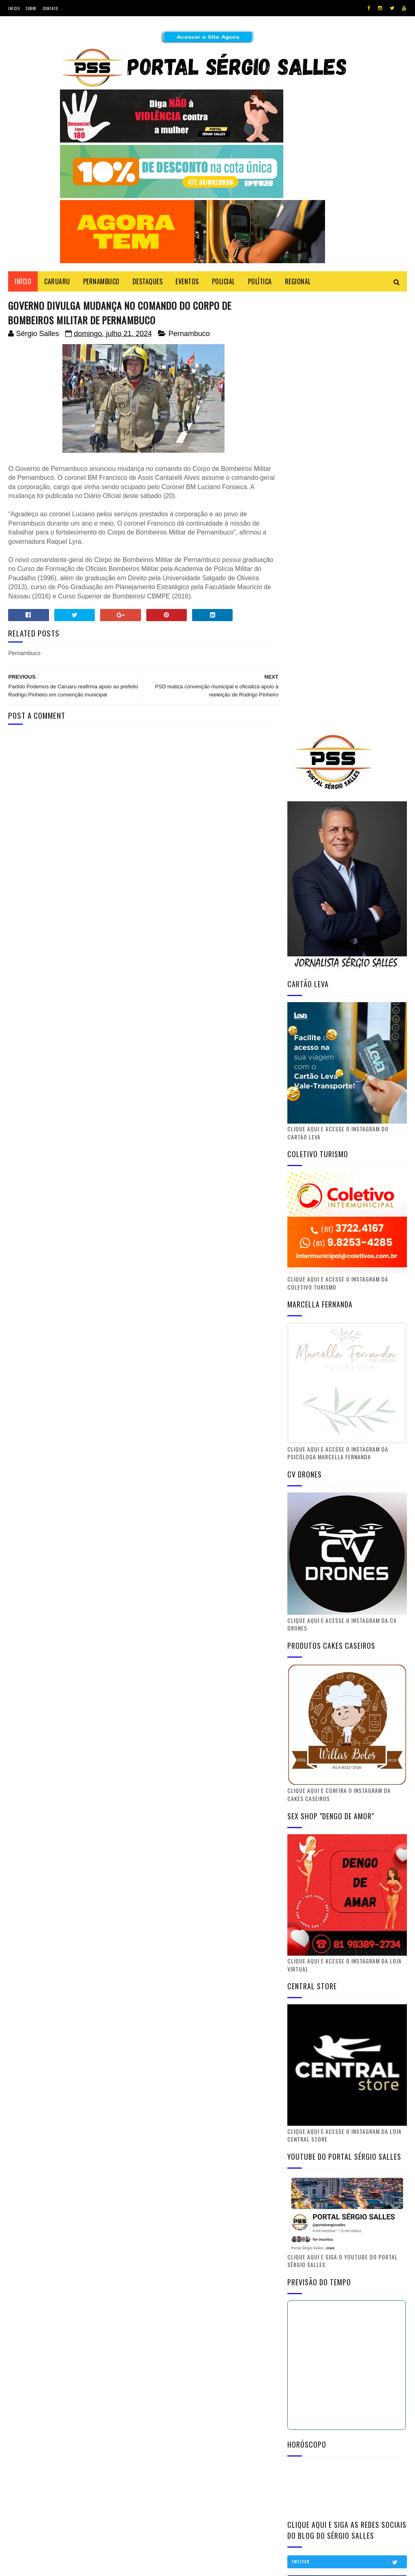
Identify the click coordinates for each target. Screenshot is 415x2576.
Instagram (348, 2262)
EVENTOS (187, 282)
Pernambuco (189, 334)
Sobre (31, 8)
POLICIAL (223, 282)
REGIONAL (298, 282)
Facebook (348, 2223)
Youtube (348, 2243)
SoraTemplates (46, 2566)
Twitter (348, 2203)
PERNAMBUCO (101, 282)
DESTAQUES (148, 282)
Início (13, 8)
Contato (50, 8)
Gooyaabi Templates (117, 2566)
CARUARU (57, 282)
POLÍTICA (260, 282)
